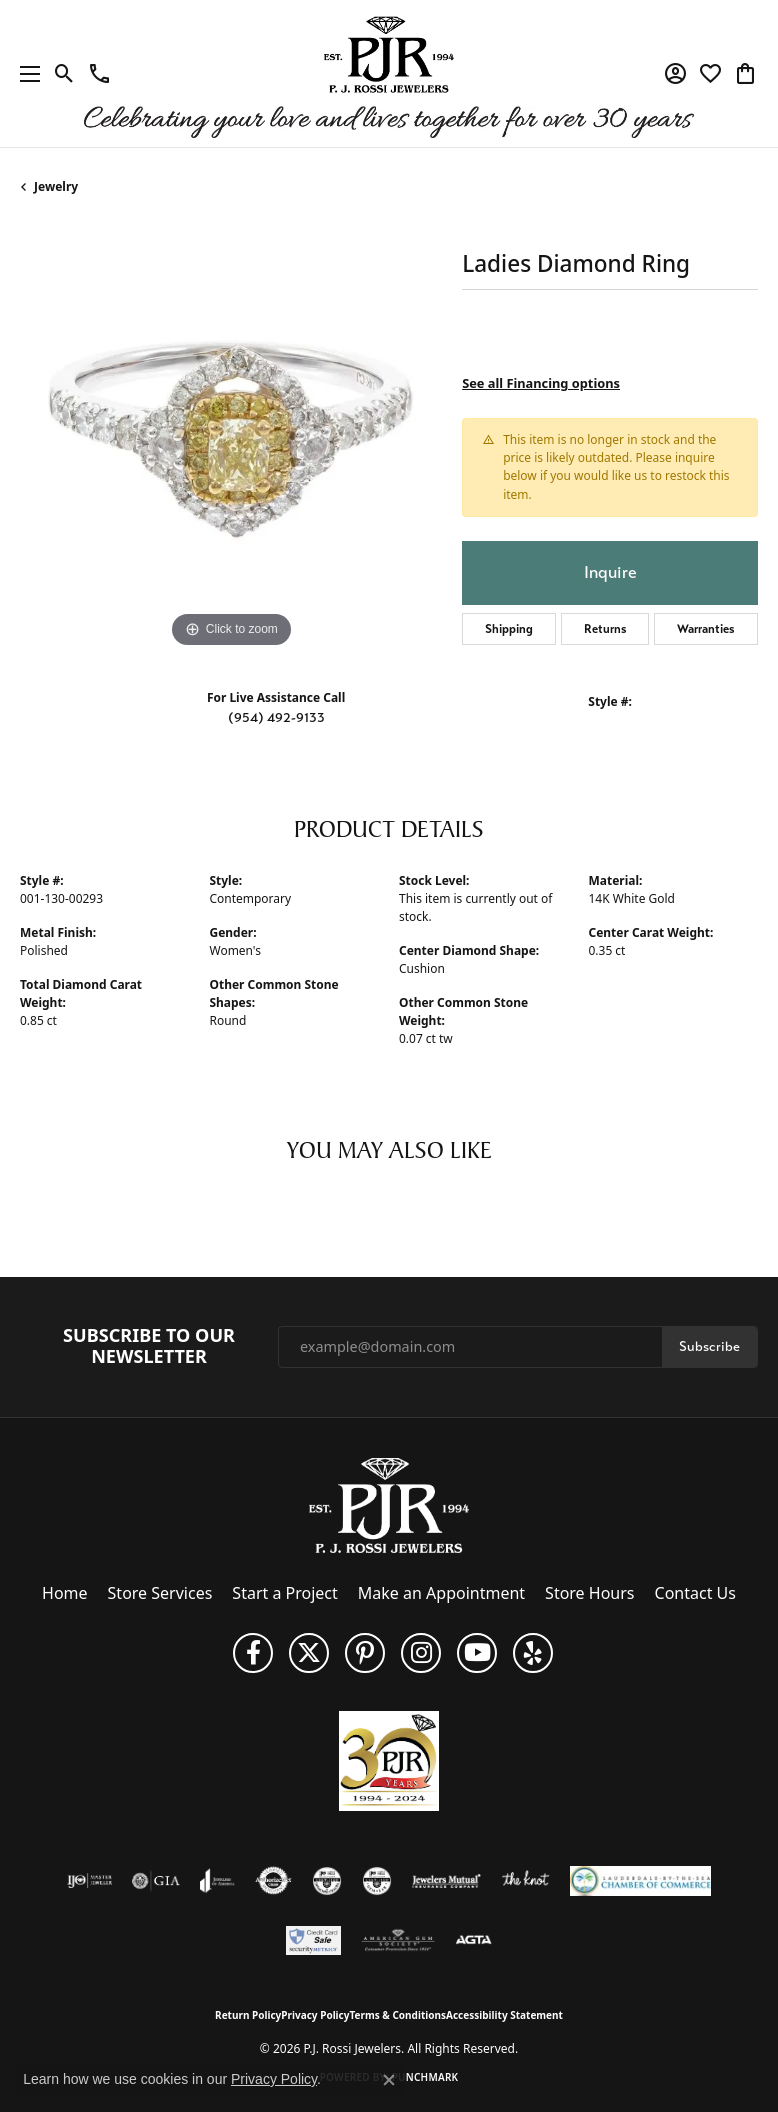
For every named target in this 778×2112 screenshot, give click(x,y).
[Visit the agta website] (473, 1941)
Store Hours (589, 1593)
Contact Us (695, 1593)
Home (65, 1593)
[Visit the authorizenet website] (273, 1881)
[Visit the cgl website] (377, 1881)
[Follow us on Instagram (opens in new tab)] (421, 1653)
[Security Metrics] (313, 1941)
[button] (64, 74)
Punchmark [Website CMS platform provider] (425, 2077)
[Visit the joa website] (217, 1881)
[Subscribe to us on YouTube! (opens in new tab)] (477, 1653)
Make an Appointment (441, 1593)
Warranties (706, 629)
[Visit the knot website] (525, 1881)
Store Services (160, 1593)
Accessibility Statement (504, 2015)
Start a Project (284, 1593)
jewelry (56, 186)
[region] (231, 442)
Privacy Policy (315, 2015)
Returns (605, 629)
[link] (99, 74)
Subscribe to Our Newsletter (149, 1346)
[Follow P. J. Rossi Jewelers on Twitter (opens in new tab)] (309, 1653)
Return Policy (248, 2015)
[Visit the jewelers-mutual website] (446, 1881)
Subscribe (709, 1346)
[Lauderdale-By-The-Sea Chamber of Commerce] (640, 1881)
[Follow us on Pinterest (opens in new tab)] (365, 1653)
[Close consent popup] (389, 2080)
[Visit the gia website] (156, 1881)
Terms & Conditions (397, 2015)
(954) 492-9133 (276, 717)
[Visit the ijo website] (89, 1881)
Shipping (509, 629)
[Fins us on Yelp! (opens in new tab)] (533, 1653)
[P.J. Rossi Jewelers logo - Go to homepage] (389, 73)
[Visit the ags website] (398, 1941)
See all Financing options (541, 383)
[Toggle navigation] (25, 73)
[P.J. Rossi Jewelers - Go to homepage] (389, 1504)
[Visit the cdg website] (327, 1881)
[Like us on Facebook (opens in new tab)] (253, 1653)
